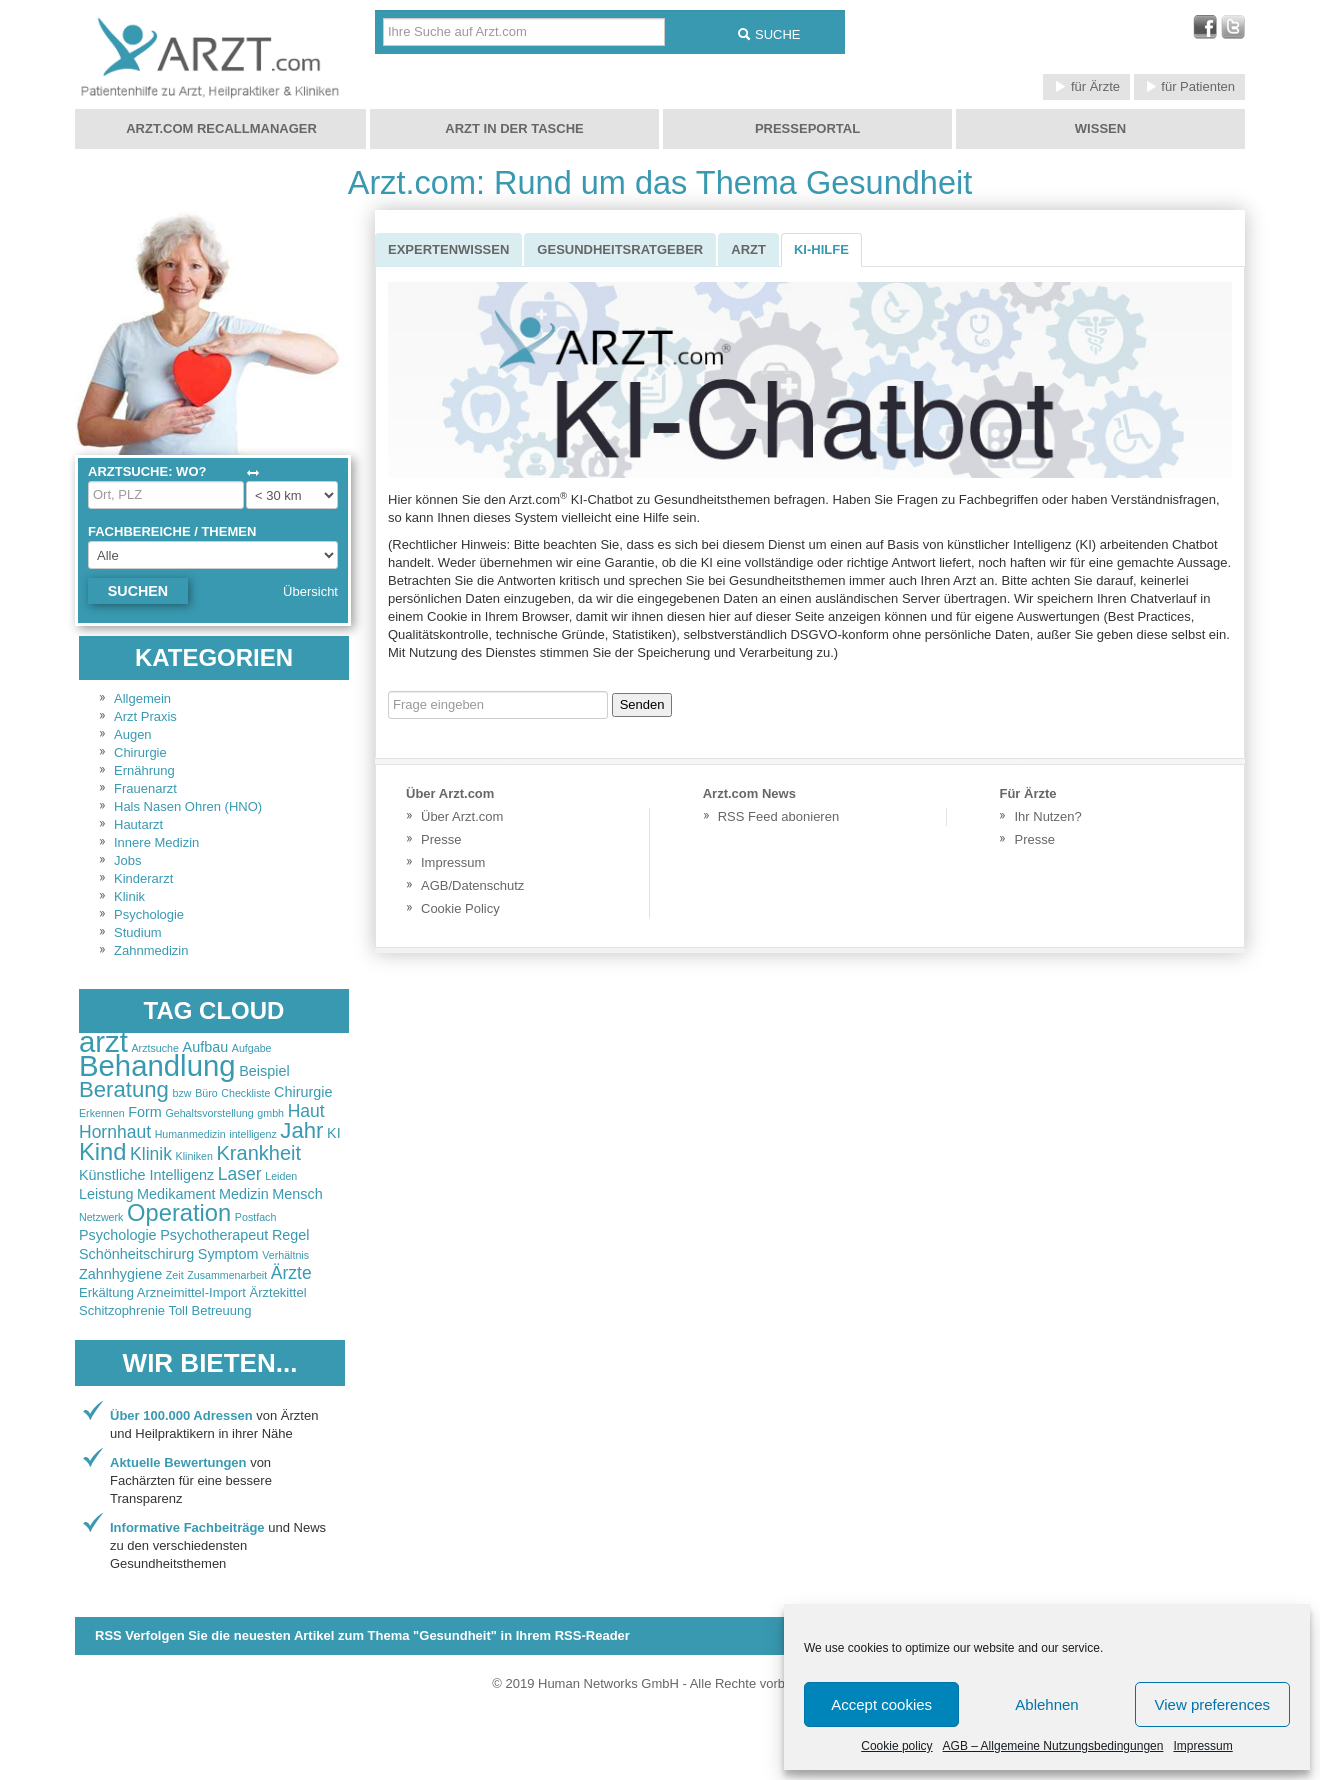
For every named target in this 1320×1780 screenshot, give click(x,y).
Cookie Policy (460, 908)
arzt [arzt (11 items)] (103, 1041)
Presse (441, 839)
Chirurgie (140, 752)
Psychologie (149, 914)
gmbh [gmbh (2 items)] (270, 1113)
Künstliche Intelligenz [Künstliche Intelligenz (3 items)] (146, 1175)
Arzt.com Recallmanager (221, 128)
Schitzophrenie (122, 1310)
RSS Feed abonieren (778, 816)
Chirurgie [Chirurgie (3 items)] (303, 1092)
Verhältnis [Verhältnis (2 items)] (285, 1255)
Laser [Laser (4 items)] (240, 1174)
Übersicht (310, 591)
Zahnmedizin (151, 950)
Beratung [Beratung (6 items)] (124, 1089)
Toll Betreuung (209, 1310)
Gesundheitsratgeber (620, 249)
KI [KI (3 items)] (334, 1133)
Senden (642, 704)
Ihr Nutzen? (1047, 816)
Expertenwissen (448, 249)
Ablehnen (1046, 1704)
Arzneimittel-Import (191, 1292)
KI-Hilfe (821, 249)
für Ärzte (1086, 86)
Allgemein (142, 698)
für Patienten (1189, 86)
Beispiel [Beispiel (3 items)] (264, 1071)
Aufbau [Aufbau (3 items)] (206, 1047)
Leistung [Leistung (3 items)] (106, 1194)
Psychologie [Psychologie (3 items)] (118, 1235)
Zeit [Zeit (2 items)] (175, 1275)
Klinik (129, 896)
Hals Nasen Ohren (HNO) (188, 806)
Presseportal (807, 128)
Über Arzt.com (462, 816)
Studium (138, 932)
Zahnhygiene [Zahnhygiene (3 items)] (120, 1274)
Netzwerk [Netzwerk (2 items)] (101, 1217)
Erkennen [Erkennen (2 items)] (102, 1113)
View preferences (1213, 1704)
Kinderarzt (143, 878)
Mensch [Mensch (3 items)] (297, 1194)
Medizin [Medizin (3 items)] (244, 1194)
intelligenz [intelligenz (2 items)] (252, 1134)
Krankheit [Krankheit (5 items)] (259, 1153)
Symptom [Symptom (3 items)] (228, 1254)
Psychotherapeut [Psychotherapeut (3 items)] (214, 1235)
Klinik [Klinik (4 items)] (151, 1154)
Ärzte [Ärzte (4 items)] (291, 1273)
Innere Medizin (156, 842)
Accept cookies (881, 1704)
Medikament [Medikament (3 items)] (176, 1194)
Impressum (1202, 1746)
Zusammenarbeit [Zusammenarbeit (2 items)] (227, 1275)
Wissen (1100, 128)
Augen (133, 734)
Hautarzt (138, 824)
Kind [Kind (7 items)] (102, 1152)
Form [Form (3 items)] (145, 1112)
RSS (362, 1635)
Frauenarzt (145, 788)
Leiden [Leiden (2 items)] (281, 1176)
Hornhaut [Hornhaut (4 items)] (115, 1132)
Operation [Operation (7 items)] (179, 1213)
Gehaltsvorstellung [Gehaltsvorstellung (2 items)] (209, 1113)
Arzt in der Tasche (514, 128)
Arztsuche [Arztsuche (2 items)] (155, 1048)
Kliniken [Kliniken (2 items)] (194, 1156)
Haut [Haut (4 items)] (306, 1111)
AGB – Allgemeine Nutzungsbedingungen (1053, 1746)
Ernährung (144, 770)
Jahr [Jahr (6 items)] (301, 1130)
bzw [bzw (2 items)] (182, 1093)
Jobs (127, 860)
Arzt (748, 249)
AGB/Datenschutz (472, 885)
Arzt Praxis (145, 716)
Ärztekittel (278, 1292)
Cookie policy (896, 1746)
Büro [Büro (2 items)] (206, 1093)
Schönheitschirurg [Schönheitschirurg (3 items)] (136, 1254)
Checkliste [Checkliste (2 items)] (245, 1093)
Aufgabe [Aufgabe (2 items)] (252, 1048)
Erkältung (106, 1292)
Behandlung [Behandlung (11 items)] (157, 1065)
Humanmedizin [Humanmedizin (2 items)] (190, 1134)
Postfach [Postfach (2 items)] (255, 1217)
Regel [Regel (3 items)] (291, 1235)
